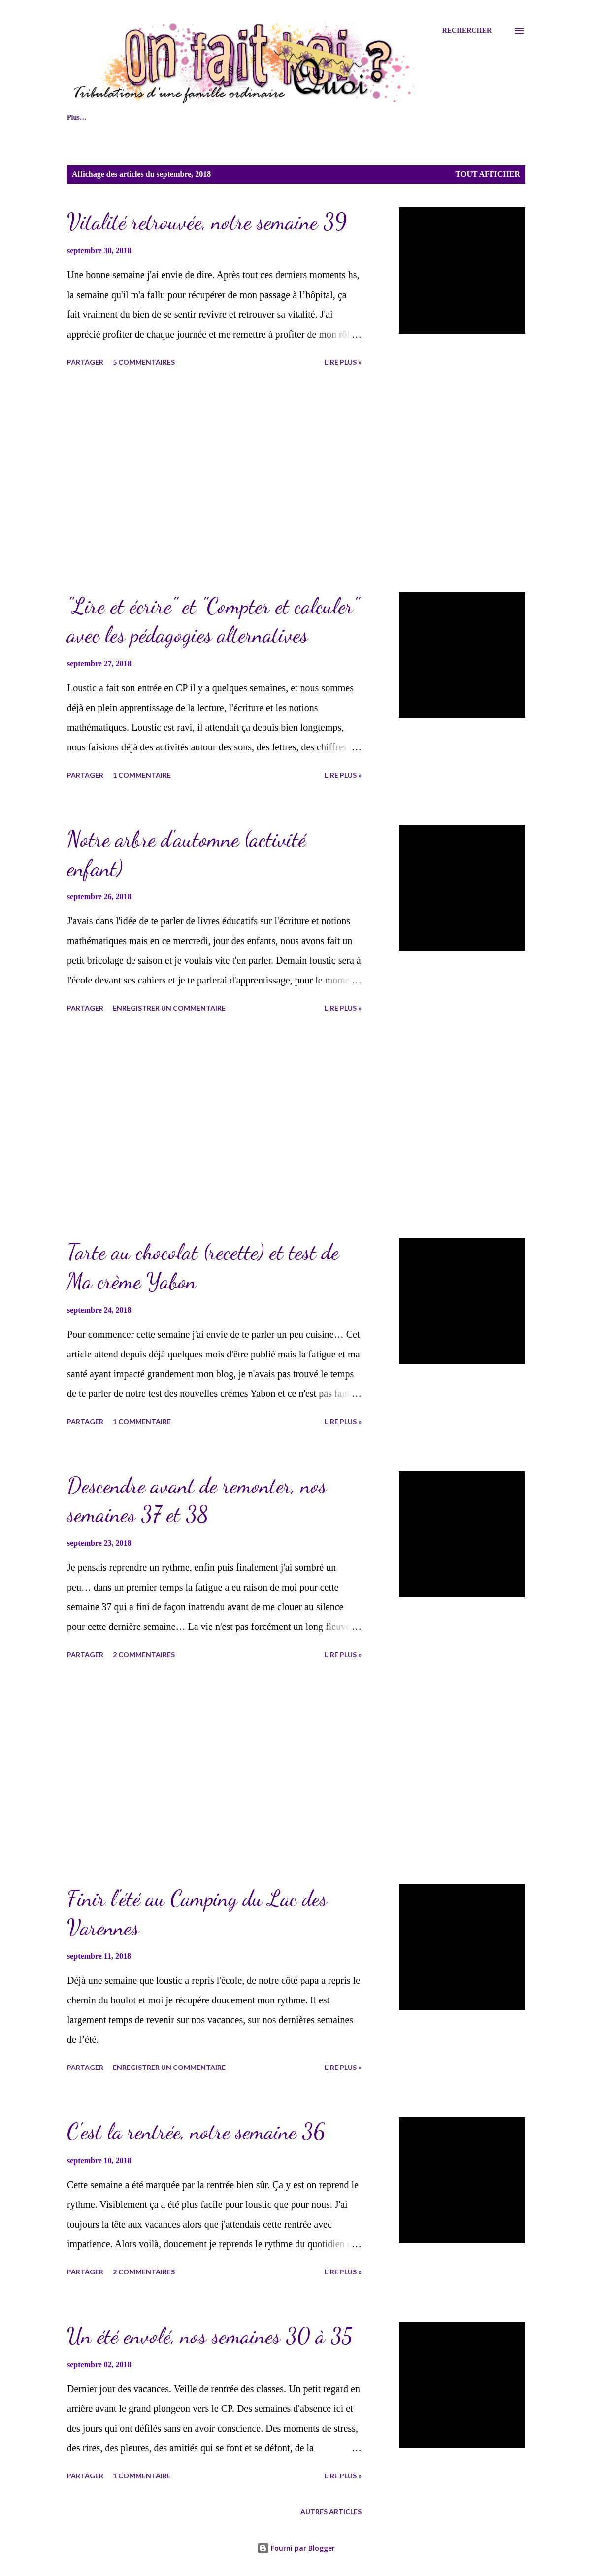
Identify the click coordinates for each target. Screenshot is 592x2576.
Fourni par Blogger (296, 2548)
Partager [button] (85, 362)
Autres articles (331, 2512)
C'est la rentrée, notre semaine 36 (196, 2131)
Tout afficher (488, 174)
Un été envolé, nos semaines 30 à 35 (210, 2336)
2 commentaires (144, 1654)
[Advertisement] (233, 481)
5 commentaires (144, 362)
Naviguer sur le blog (147, 117)
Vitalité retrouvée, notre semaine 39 (207, 222)
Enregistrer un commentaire (169, 1008)
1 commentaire (142, 775)
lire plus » (343, 362)
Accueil (78, 117)
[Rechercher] (467, 30)
